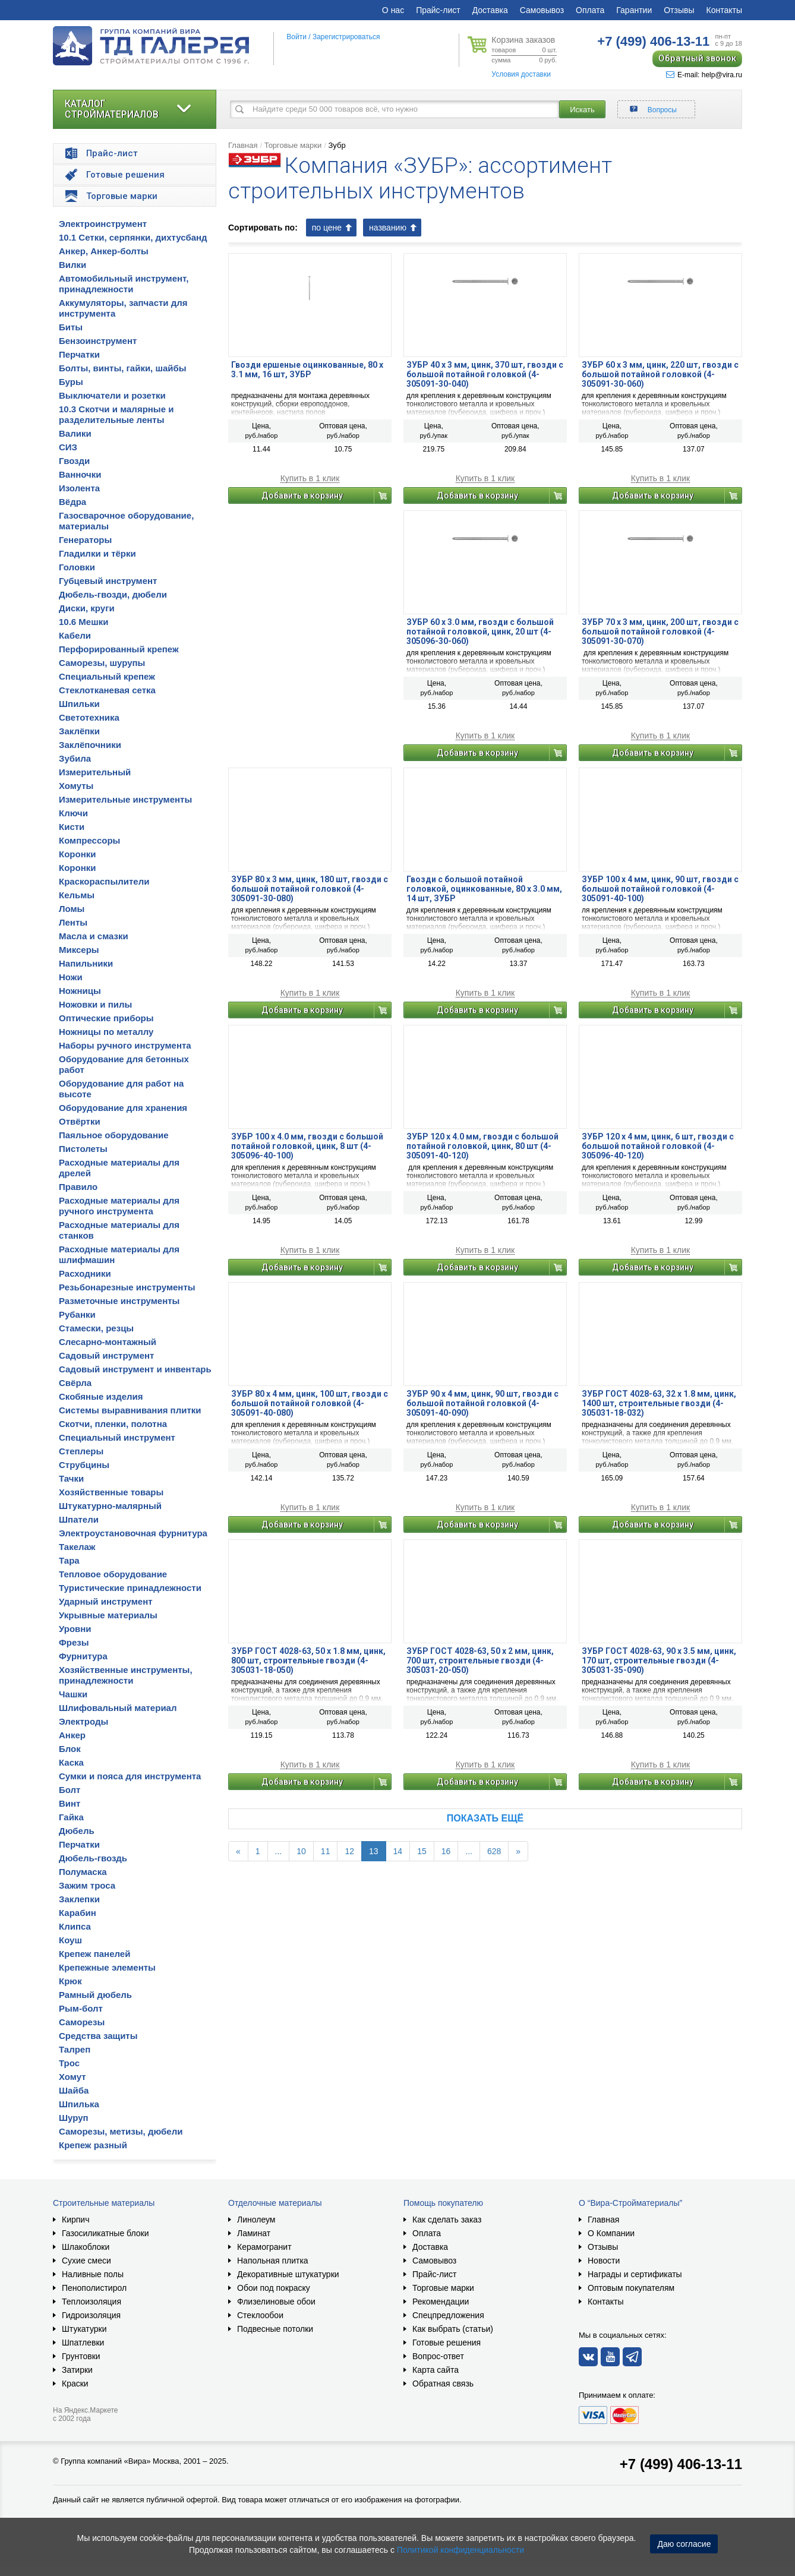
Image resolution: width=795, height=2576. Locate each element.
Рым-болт (81, 2008)
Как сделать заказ (446, 2219)
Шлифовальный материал (117, 1708)
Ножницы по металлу (106, 1032)
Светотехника (89, 717)
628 (494, 1851)
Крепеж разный (93, 2145)
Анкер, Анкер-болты (104, 251)
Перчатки (79, 354)
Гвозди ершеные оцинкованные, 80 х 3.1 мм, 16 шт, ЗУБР (307, 369)
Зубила (75, 758)
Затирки (77, 2370)
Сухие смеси (86, 2260)
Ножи (71, 977)
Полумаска (82, 1872)
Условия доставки (521, 74)
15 (422, 1851)
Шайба (74, 2090)
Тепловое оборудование (113, 1574)
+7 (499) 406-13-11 (681, 2464)
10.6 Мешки (83, 622)
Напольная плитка (272, 2260)
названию (387, 227)
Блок (70, 1749)
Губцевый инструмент (108, 581)
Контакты (724, 10)
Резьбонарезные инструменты (127, 1287)
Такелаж (77, 1547)
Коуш (70, 1940)
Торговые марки (293, 145)
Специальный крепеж (107, 676)
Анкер (72, 1735)
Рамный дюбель (95, 1995)
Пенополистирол (94, 2288)
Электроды (83, 1721)
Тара (69, 1560)
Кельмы (76, 895)
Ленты (73, 922)
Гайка (71, 1817)
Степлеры (81, 1451)
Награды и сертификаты (635, 2274)
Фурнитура (83, 1656)
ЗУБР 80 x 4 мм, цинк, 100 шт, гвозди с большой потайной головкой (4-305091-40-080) (309, 1403)
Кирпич (75, 2219)
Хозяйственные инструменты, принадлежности (126, 1675)
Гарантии (634, 10)
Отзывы (679, 10)
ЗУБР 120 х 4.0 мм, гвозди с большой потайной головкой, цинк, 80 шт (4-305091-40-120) (482, 1146)
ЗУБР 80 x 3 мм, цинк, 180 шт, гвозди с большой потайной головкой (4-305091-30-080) (309, 889)
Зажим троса (87, 1885)
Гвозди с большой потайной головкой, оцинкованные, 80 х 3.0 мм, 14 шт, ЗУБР (484, 889)
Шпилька (79, 2104)
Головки (77, 567)
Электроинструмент (103, 224)
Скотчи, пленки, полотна (113, 1424)
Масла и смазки (93, 936)
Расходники (85, 1273)
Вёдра (72, 502)
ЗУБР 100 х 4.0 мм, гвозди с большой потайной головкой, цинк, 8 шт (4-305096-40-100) (307, 1146)
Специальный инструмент (117, 1437)
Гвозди (74, 461)
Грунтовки (81, 2356)
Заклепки (79, 1899)
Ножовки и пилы (95, 1004)
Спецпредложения (448, 2315)
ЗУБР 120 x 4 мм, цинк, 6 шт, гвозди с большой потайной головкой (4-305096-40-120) (658, 1146)
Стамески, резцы (96, 1328)
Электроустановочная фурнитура (133, 1533)
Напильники (86, 963)
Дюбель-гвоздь (93, 1858)
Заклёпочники (90, 745)
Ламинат (253, 2233)
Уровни (75, 1629)
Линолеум (256, 2219)
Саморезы (82, 2022)
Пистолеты (83, 1149)
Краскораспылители (104, 881)
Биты (71, 327)
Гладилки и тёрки (97, 553)
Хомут (72, 2077)
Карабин (77, 1913)
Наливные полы (93, 2274)
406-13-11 (653, 41)
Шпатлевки (83, 2342)
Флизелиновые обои (276, 2301)
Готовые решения (446, 2342)
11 (325, 1851)
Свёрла (75, 1383)
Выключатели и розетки (112, 395)
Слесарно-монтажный (107, 1342)
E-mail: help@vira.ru (704, 75)
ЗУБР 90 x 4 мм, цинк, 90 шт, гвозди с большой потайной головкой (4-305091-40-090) (482, 1403)
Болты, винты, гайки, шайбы (123, 368)
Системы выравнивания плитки (130, 1410)
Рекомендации (440, 2301)
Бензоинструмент (98, 341)
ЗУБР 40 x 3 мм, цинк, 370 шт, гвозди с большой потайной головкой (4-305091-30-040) (484, 374)
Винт (69, 1803)
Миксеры (79, 950)
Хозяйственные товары (111, 1492)
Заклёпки (79, 731)
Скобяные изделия (101, 1396)
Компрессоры (89, 840)
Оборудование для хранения (123, 1108)
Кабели (75, 635)
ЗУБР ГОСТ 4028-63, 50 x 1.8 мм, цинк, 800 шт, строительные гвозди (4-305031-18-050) (308, 1660)
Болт (69, 1790)
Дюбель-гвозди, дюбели (113, 594)
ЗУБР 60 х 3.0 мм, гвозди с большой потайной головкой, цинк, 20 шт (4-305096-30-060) (480, 631)
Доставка (490, 10)
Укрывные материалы (108, 1615)
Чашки (73, 1694)
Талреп (74, 2049)
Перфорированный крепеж (119, 649)
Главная (242, 145)
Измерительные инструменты (125, 799)
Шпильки (79, 704)
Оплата (590, 10)
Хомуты (76, 786)
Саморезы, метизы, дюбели (120, 2131)
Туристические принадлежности (130, 1588)
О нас (393, 10)
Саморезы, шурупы (102, 663)
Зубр (336, 145)
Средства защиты (98, 2036)
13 (373, 1851)
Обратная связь (443, 2383)
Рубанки (77, 1314)
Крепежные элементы (107, 1967)
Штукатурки (84, 2329)
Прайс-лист (438, 10)
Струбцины (84, 1465)
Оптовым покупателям (631, 2288)
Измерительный (95, 772)
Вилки (72, 265)
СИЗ (68, 447)
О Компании (611, 2233)
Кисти (71, 827)
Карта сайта (435, 2370)
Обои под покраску (273, 2288)
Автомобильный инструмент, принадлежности (124, 283)
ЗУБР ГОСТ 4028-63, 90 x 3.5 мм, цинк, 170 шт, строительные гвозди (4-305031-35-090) (659, 1660)
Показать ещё (485, 1818)
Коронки (77, 854)
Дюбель (76, 1831)
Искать (582, 109)
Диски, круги (87, 608)
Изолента (79, 488)
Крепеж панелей (94, 1954)
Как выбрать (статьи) (452, 2329)
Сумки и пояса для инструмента (130, 1776)
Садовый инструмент (106, 1355)
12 (349, 1851)
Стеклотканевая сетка (107, 690)
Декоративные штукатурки (288, 2274)
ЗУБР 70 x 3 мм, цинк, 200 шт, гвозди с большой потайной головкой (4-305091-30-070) (660, 631)
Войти (296, 37)
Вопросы (662, 110)
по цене (327, 227)
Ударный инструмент (106, 1601)
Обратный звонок (697, 58)
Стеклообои (260, 2315)
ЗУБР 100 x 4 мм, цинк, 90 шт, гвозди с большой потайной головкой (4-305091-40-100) (660, 889)
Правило (78, 1187)
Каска (71, 1762)
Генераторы (85, 540)
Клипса (75, 1926)
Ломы (71, 909)
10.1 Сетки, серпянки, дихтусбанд (133, 237)
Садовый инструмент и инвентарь (135, 1369)
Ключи (73, 813)
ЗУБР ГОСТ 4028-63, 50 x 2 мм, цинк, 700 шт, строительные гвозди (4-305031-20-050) (480, 1660)
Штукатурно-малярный (110, 1506)
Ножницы (80, 991)
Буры (71, 382)
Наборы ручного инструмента (125, 1045)
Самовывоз (542, 10)
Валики (75, 433)
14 (398, 1851)
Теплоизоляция (91, 2301)
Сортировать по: (263, 227)
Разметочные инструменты (119, 1301)
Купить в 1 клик (310, 478)
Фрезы (74, 1642)
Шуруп (74, 2118)
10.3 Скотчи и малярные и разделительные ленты (116, 414)
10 (301, 1851)
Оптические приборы (106, 1018)
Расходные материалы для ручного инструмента (119, 1205)
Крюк (70, 1981)
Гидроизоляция (91, 2315)
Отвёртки (79, 1121)
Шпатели (79, 1519)
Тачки (71, 1478)
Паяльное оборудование (114, 1135)
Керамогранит (264, 2247)
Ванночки (80, 474)
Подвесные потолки (275, 2329)
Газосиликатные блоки (105, 2233)
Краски (75, 2383)
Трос (69, 2063)
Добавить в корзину (302, 495)
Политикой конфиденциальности (460, 2550)
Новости (604, 2260)
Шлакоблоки (85, 2247)
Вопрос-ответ (438, 2356)
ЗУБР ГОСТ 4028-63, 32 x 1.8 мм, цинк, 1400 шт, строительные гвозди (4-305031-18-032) (659, 1403)
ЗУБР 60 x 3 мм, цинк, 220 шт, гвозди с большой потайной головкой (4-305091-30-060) (660, 374)
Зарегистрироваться (346, 37)
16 (446, 1851)
